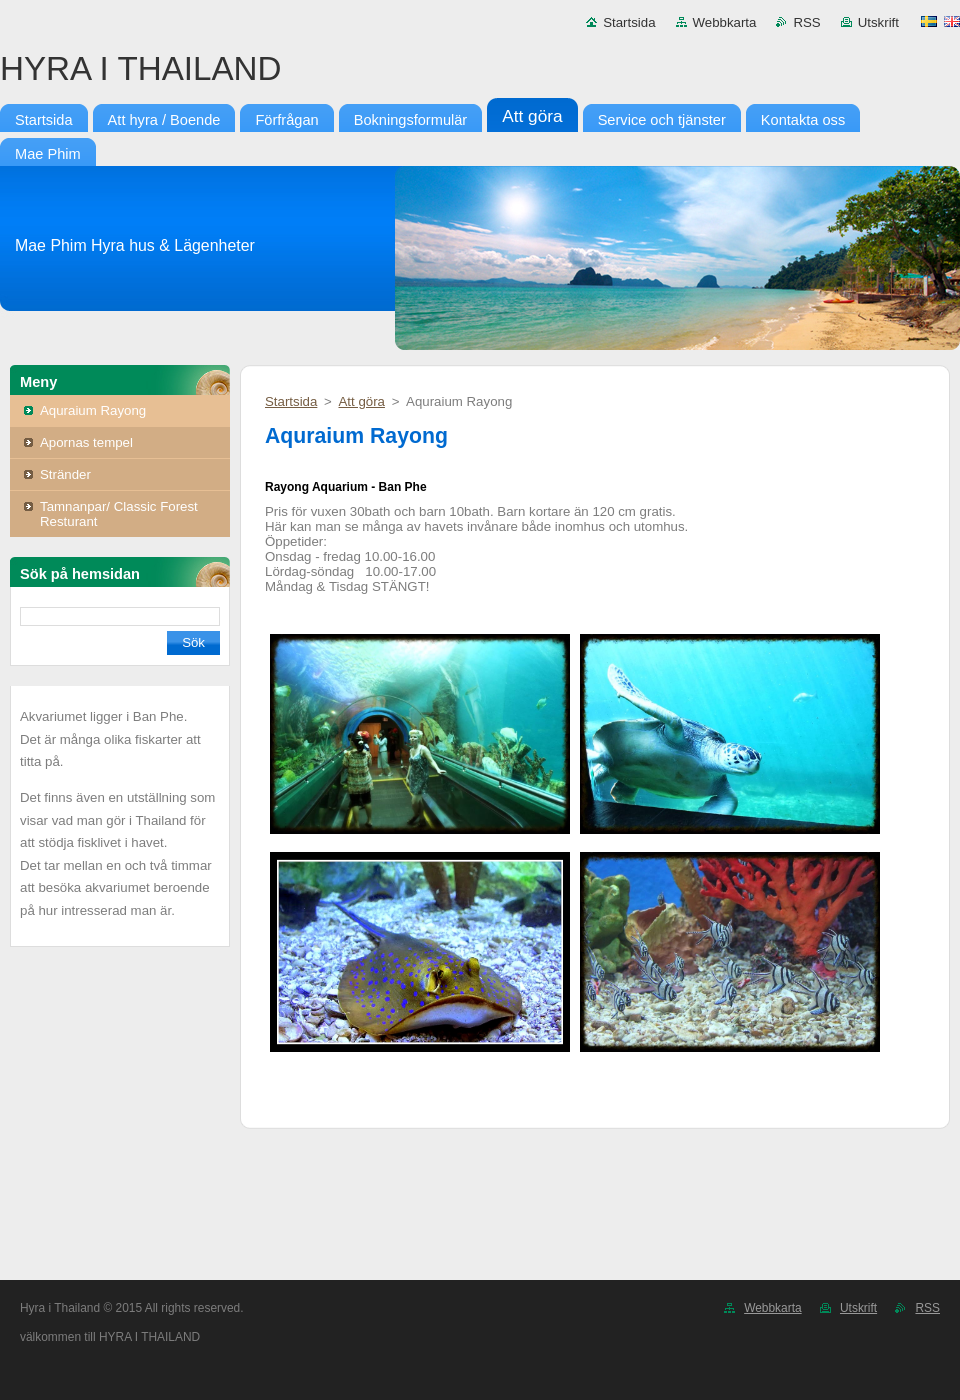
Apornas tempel (86, 442)
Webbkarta (725, 22)
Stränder (65, 474)
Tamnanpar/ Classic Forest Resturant (119, 514)
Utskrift (878, 22)
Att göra (361, 401)
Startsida (629, 22)
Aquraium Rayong (93, 410)
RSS (806, 22)
